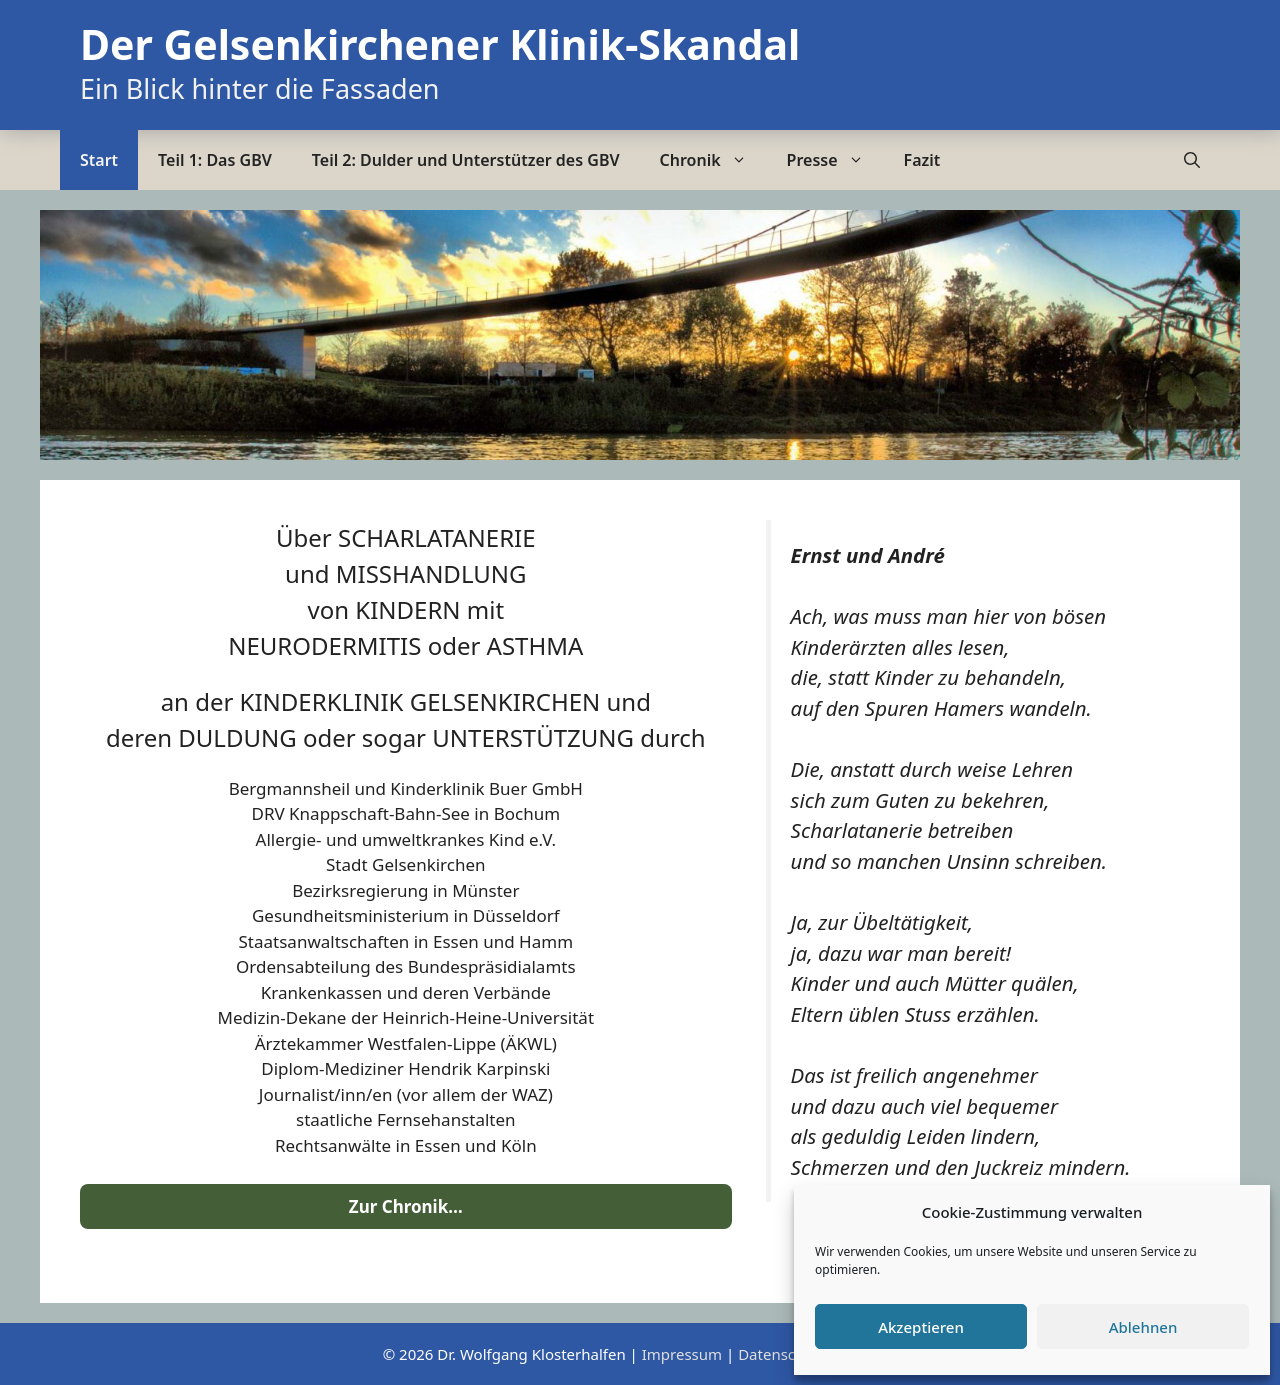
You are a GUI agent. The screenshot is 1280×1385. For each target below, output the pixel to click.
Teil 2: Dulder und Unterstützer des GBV (466, 160)
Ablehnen (1143, 1327)
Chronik (713, 160)
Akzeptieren (921, 1327)
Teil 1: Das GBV (215, 160)
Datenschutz (782, 1354)
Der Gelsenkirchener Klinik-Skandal (440, 44)
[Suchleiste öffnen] (1192, 160)
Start (99, 160)
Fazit (922, 160)
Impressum (682, 1354)
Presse (835, 160)
